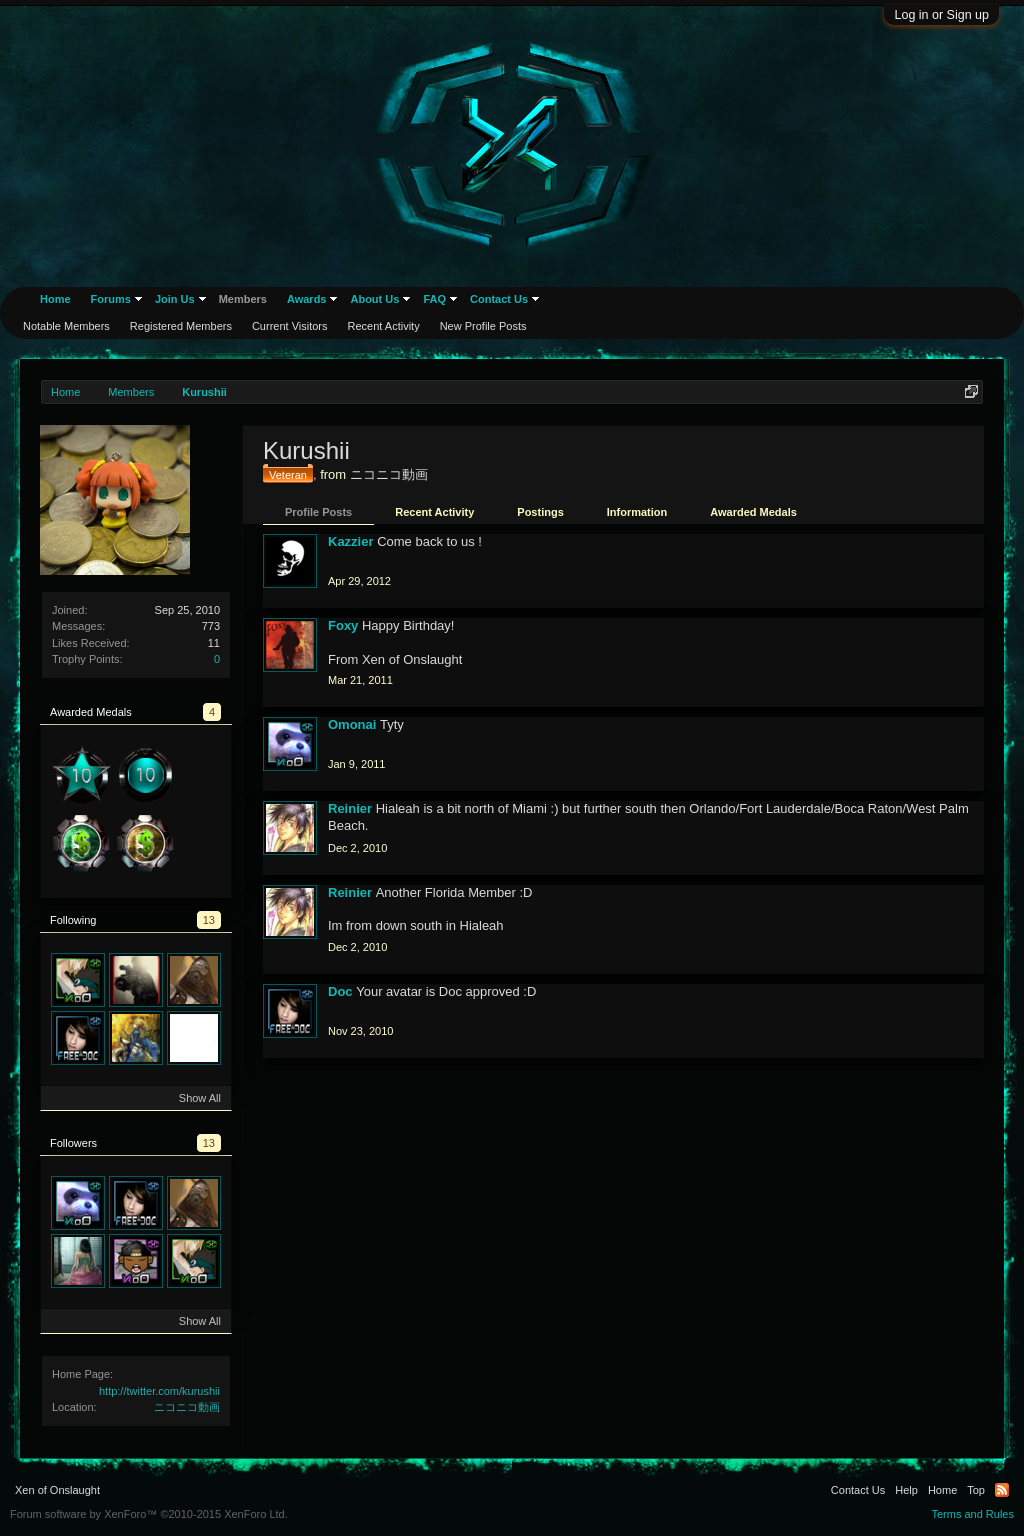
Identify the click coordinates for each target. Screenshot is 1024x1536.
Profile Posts (318, 512)
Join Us (175, 299)
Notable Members (66, 326)
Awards (307, 299)
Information (637, 512)
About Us (374, 299)
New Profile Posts (483, 326)
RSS (1002, 1490)
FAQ (434, 299)
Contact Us (499, 299)
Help (906, 1490)
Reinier (350, 808)
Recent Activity (434, 512)
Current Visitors (290, 326)
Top (976, 1490)
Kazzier (351, 541)
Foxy (343, 625)
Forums (111, 299)
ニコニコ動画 (187, 1407)
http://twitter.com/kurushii (159, 1391)
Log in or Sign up (941, 15)
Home (55, 299)
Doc (340, 991)
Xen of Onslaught (57, 1490)
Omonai (352, 724)
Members (243, 299)
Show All (200, 1098)
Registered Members (181, 326)
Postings (540, 512)
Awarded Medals (753, 512)
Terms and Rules (972, 1514)
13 (209, 920)
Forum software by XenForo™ (149, 1514)
